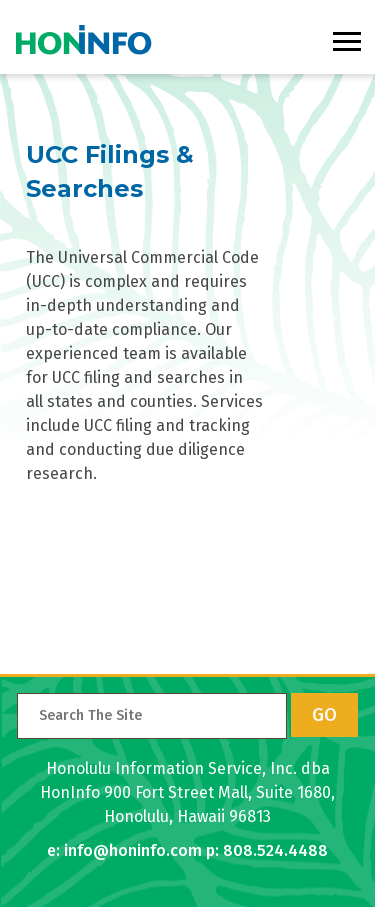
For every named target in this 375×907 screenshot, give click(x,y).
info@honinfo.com (133, 850)
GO (324, 715)
